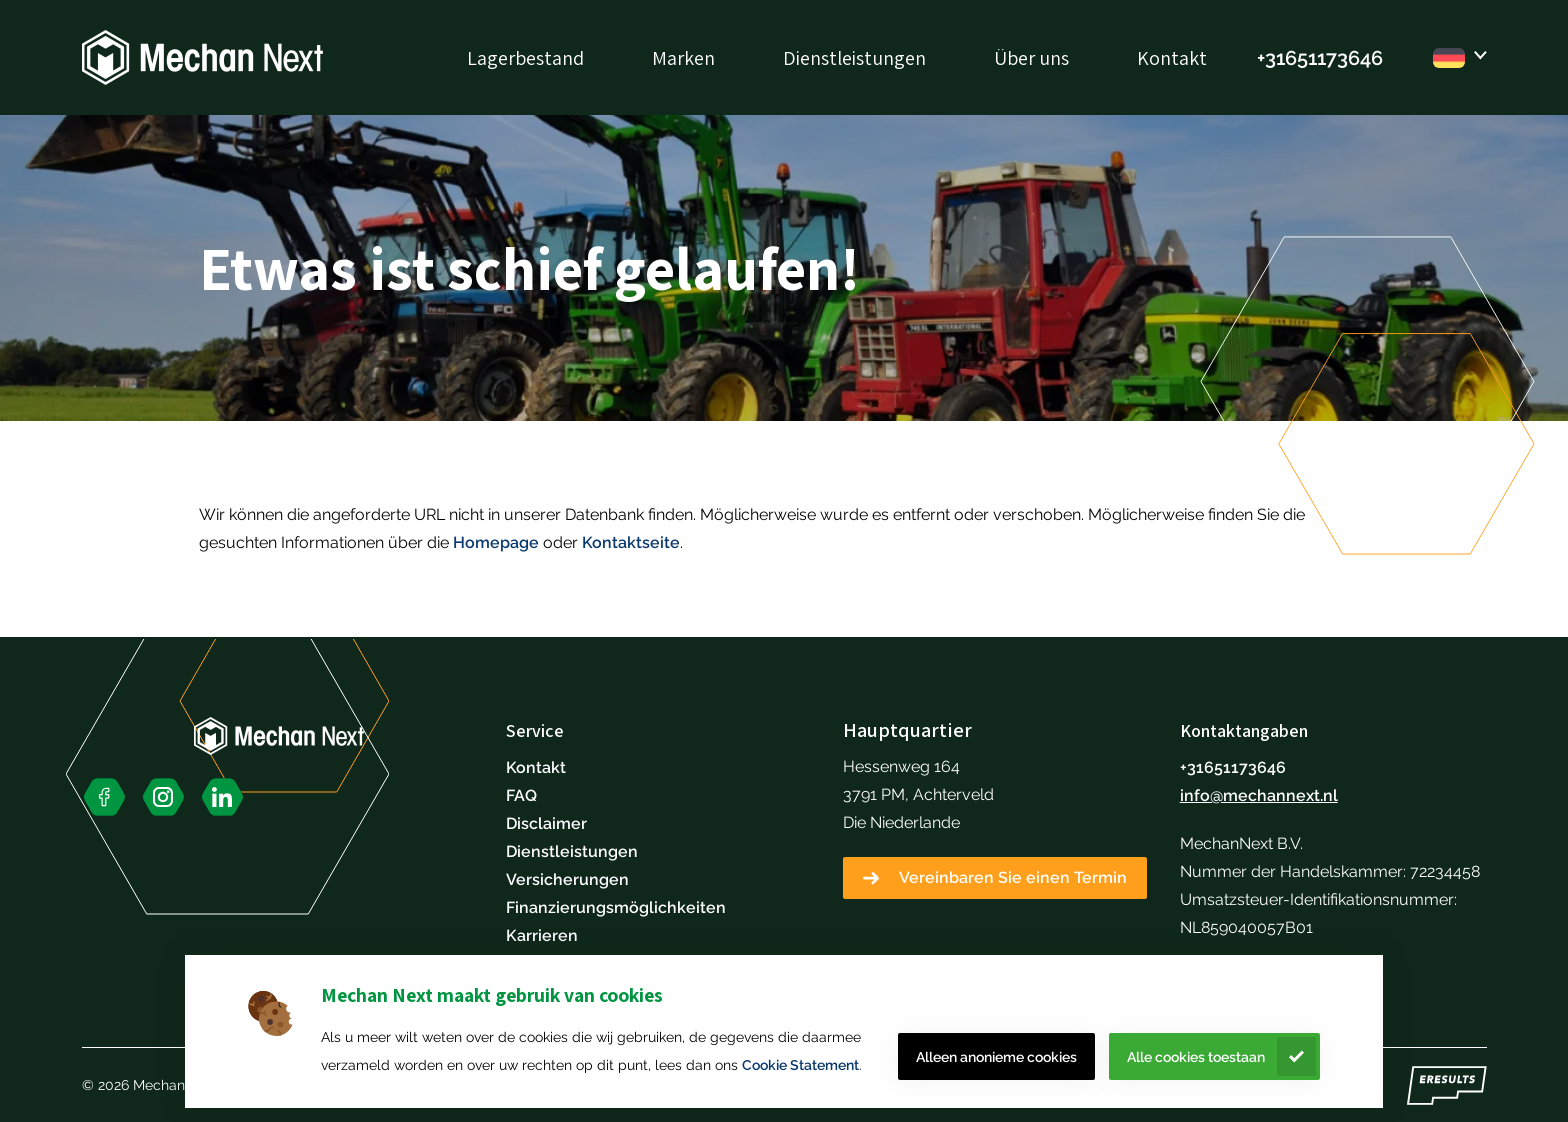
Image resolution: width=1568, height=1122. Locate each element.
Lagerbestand (525, 58)
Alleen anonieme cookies (996, 1057)
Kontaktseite (631, 542)
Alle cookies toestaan (1196, 1057)
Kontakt (1172, 58)
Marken (683, 58)
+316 (1277, 58)
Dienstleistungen (854, 58)
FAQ (521, 795)
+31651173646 (1233, 767)
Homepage (496, 542)
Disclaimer (546, 823)
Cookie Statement (800, 1065)
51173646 (1340, 58)
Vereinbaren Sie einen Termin (1013, 877)
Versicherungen (567, 879)
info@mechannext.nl (1259, 795)
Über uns (1031, 58)
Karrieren (542, 935)
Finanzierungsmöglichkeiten (616, 907)
